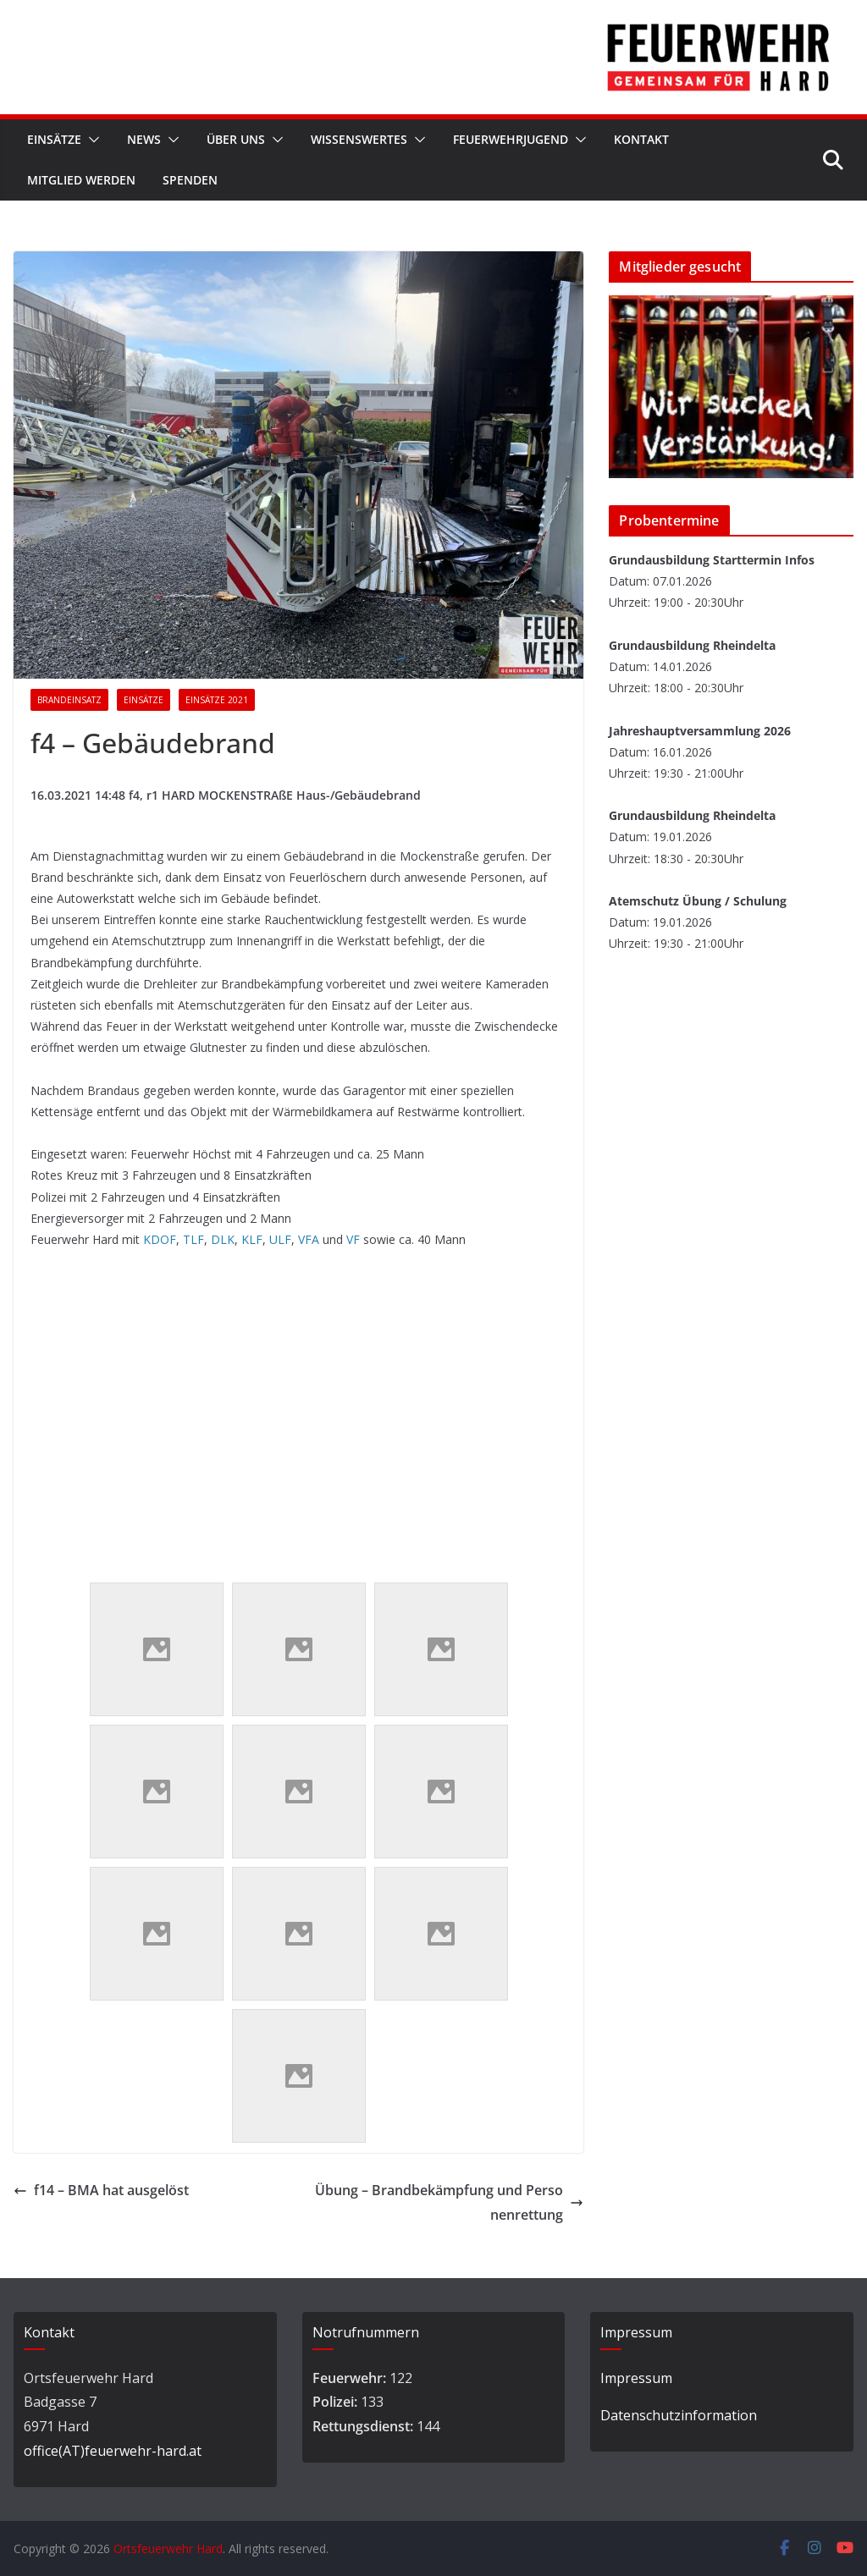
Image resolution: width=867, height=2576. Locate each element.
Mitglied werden (81, 180)
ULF (280, 1239)
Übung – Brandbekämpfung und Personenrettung (449, 2202)
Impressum (636, 2378)
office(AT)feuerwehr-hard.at (113, 2450)
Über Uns (236, 139)
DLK (223, 1239)
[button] (90, 139)
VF (353, 1239)
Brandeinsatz (69, 700)
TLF (193, 1239)
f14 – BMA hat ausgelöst (101, 2190)
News (144, 139)
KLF (250, 1239)
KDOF (159, 1239)
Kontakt (641, 139)
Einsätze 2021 (216, 700)
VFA (308, 1239)
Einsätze (54, 139)
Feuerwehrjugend (510, 139)
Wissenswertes (359, 139)
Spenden (190, 180)
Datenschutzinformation (678, 2415)
